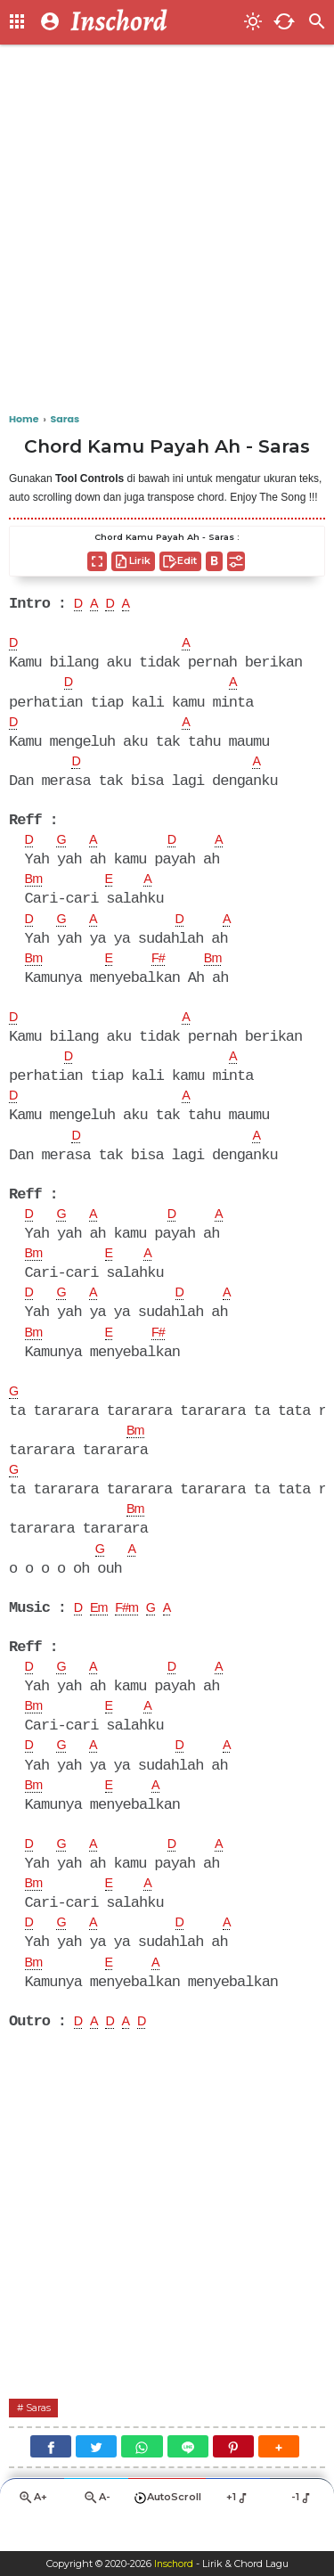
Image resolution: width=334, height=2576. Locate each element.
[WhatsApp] (141, 2477)
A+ (32, 2531)
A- (96, 2531)
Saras (41, 2437)
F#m (134, 1629)
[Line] (187, 2477)
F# (165, 967)
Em (102, 1629)
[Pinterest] (233, 2477)
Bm (35, 886)
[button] (278, 2477)
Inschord (173, 2563)
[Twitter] (96, 2477)
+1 (238, 2530)
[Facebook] (50, 2477)
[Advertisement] (167, 229)
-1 (302, 2530)
